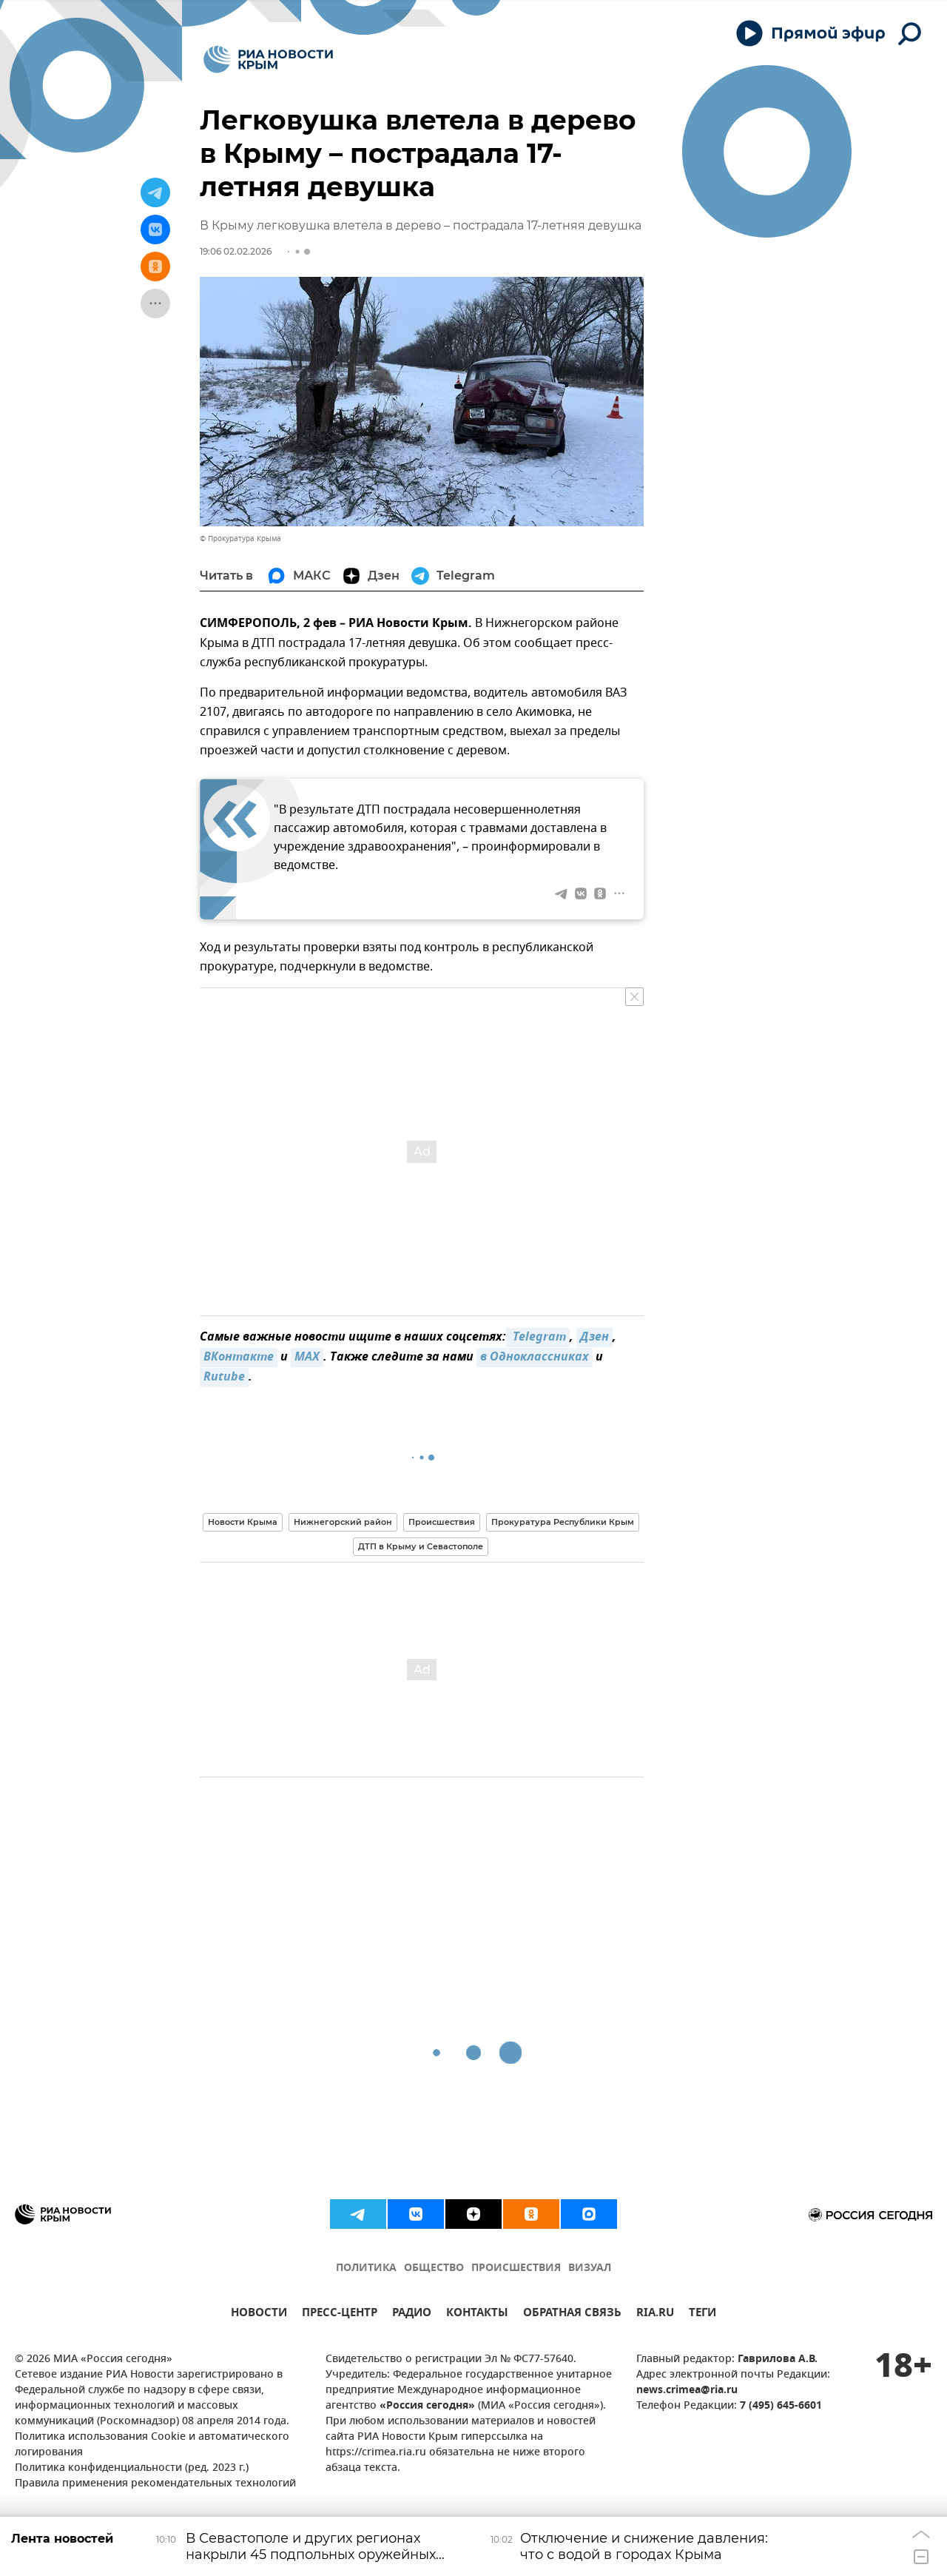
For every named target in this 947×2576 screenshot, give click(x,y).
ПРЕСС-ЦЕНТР (339, 2314)
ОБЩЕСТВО (434, 2268)
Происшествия (441, 1522)
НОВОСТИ (259, 2314)
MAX (307, 1357)
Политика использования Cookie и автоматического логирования (152, 2445)
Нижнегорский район (343, 1522)
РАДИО (411, 2314)
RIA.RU (655, 2314)
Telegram (538, 1337)
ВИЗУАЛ (589, 2268)
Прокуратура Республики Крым (562, 1522)
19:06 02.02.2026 (236, 251)
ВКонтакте (238, 1357)
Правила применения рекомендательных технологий (155, 2483)
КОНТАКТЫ (477, 2314)
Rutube (224, 1377)
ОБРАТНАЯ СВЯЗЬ (572, 2314)
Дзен (594, 1337)
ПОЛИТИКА (366, 2268)
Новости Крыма (242, 1522)
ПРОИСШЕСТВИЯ (516, 2268)
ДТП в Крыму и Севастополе (420, 1546)
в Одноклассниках (534, 1357)
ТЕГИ (702, 2314)
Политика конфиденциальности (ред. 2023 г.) (132, 2468)
